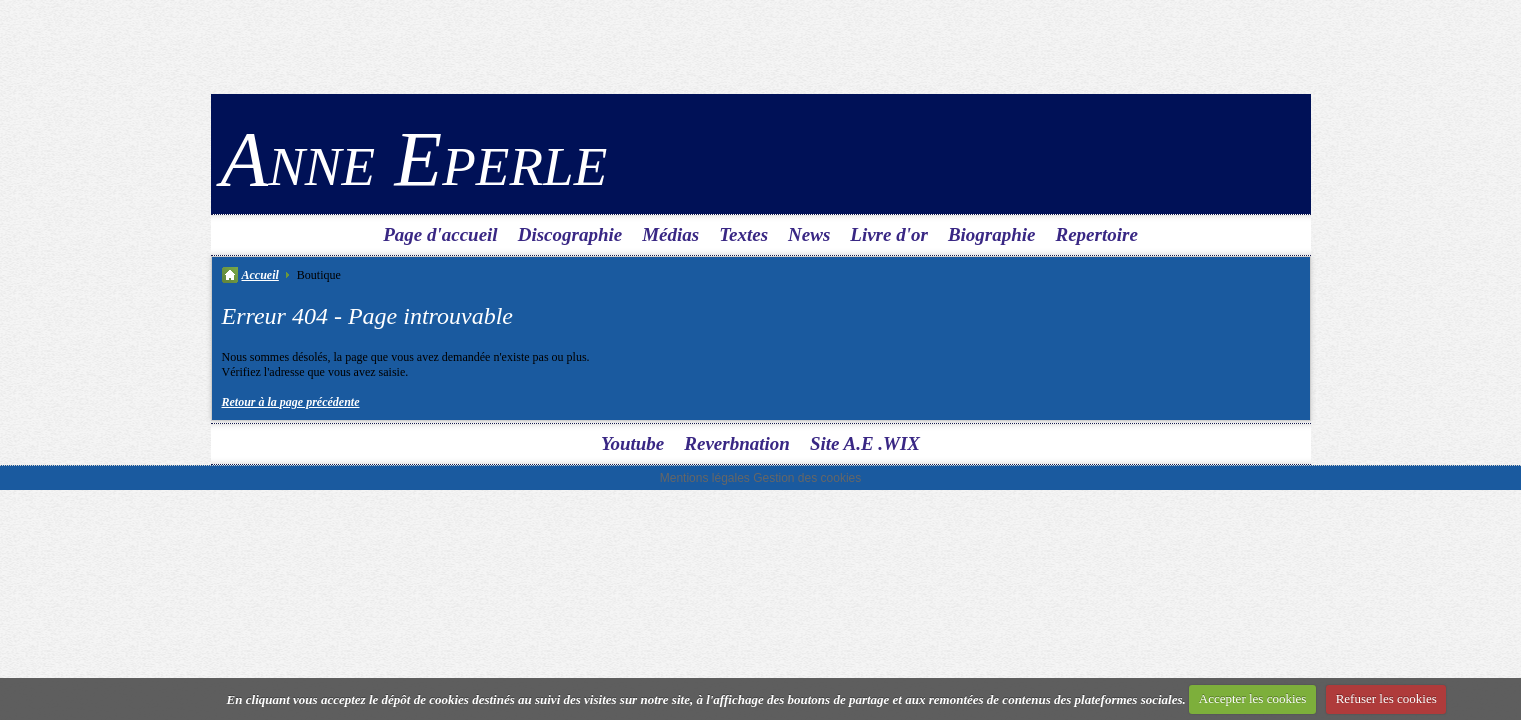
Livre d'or (889, 234)
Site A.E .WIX (865, 443)
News (809, 234)
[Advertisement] (761, 45)
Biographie (992, 234)
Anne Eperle (414, 158)
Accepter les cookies (1253, 698)
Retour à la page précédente (291, 402)
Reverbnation (737, 443)
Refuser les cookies (1386, 698)
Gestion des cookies (807, 478)
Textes (743, 234)
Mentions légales (705, 478)
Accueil (260, 275)
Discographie (570, 234)
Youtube (632, 443)
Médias (670, 234)
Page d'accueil (440, 234)
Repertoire (1097, 234)
